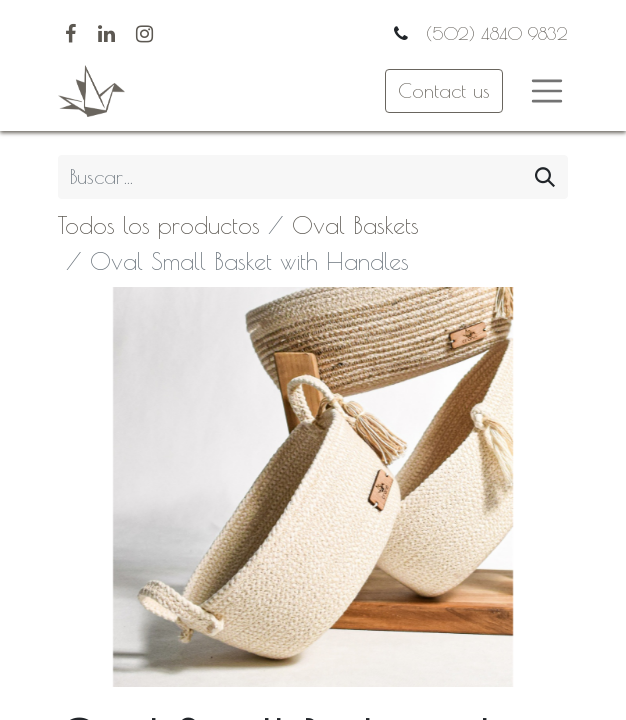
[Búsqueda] (545, 177)
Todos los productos (159, 225)
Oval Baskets (355, 225)
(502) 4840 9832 (494, 33)
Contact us (444, 90)
